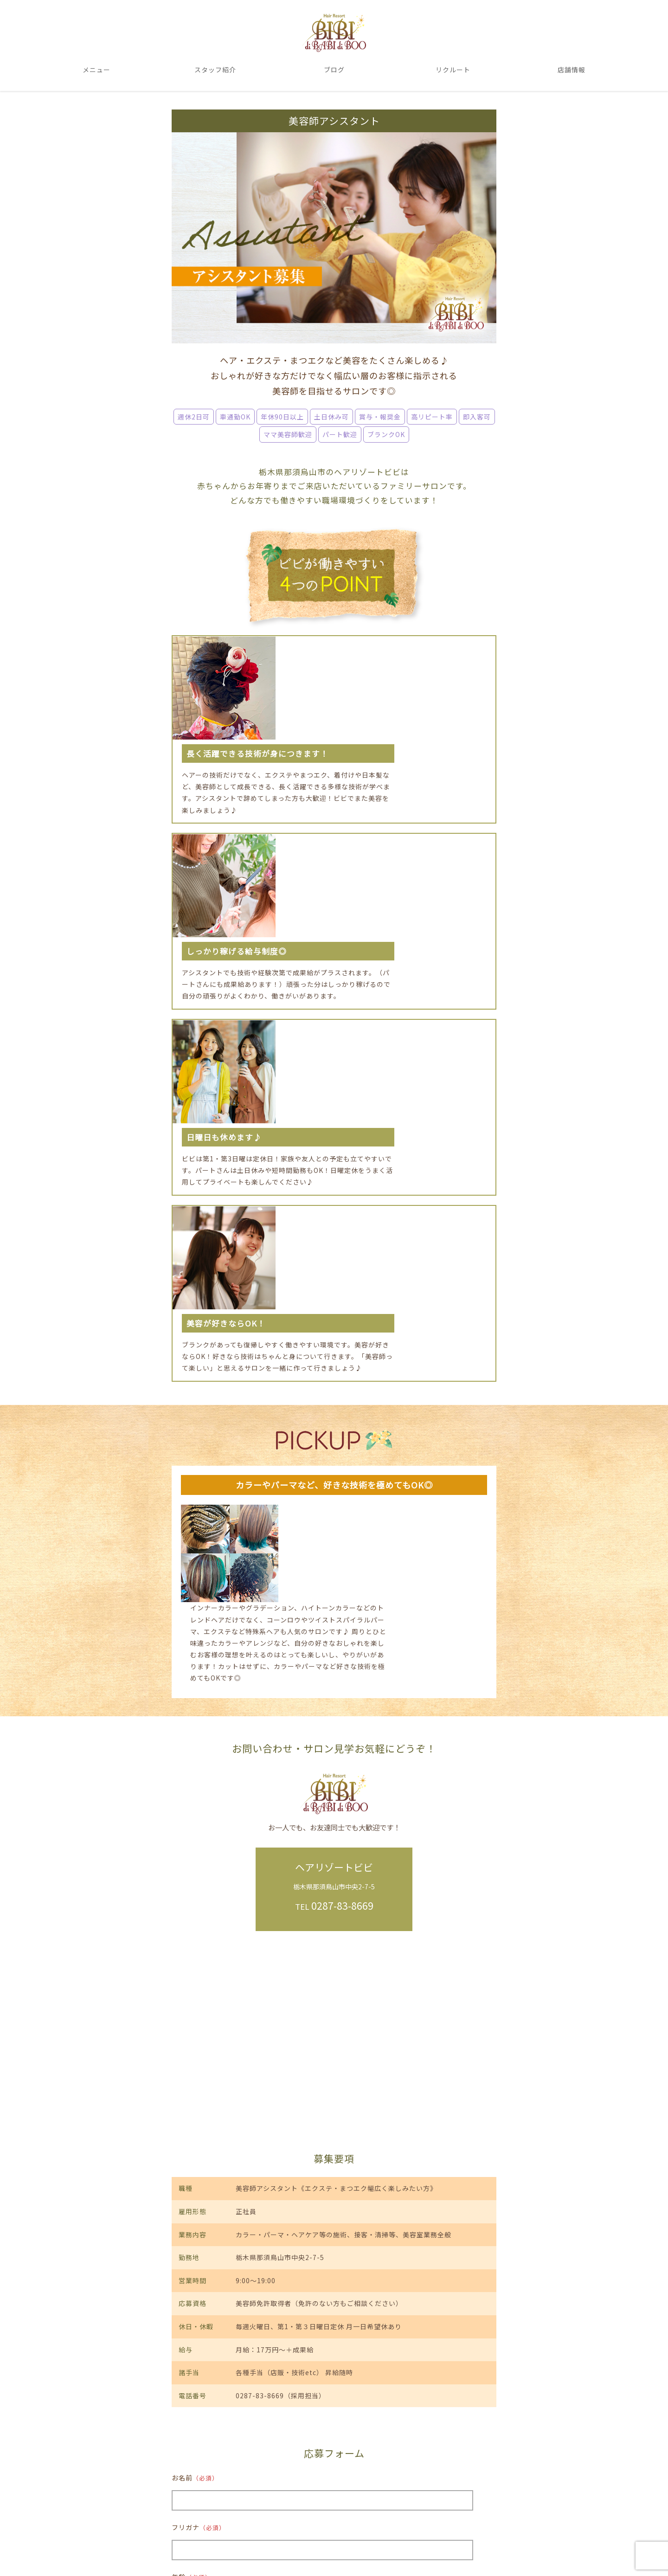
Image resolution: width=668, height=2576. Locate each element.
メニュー (96, 70)
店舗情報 (571, 70)
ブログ (334, 70)
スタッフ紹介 (215, 70)
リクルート (453, 70)
